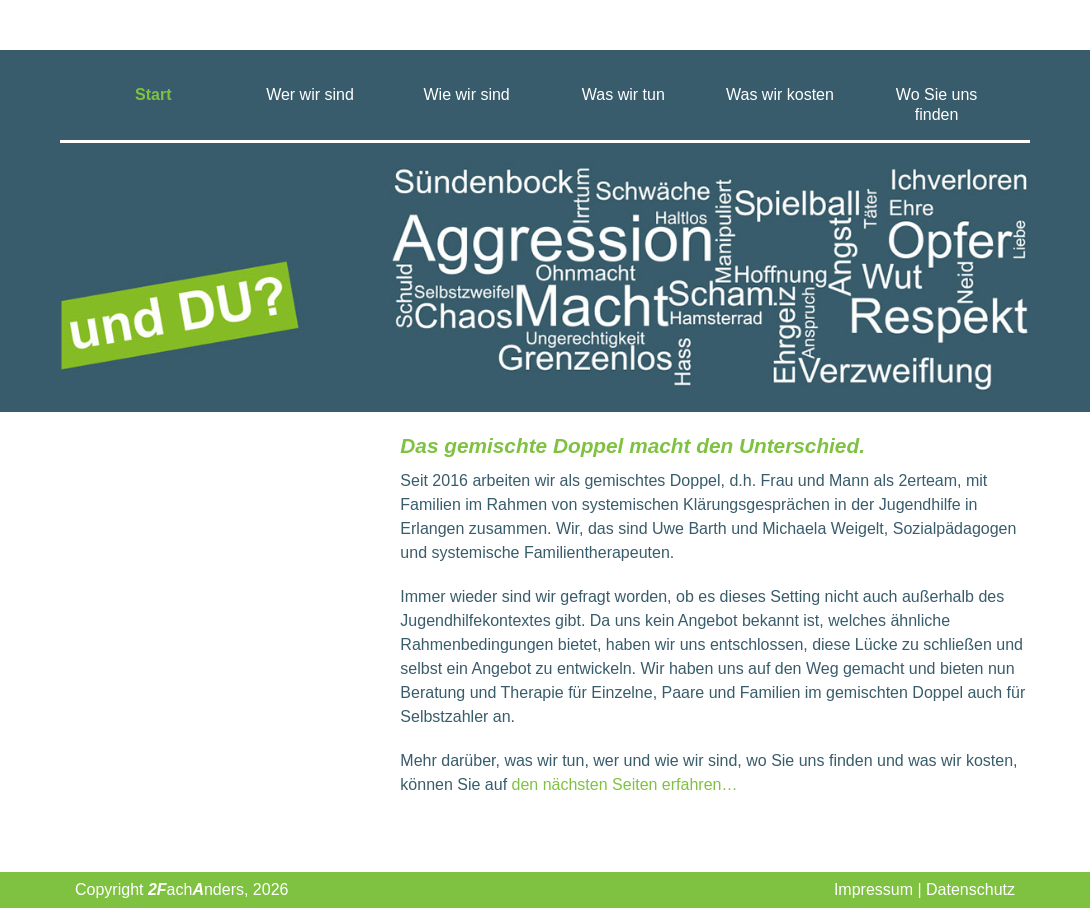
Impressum (873, 889)
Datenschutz (970, 889)
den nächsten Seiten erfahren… (625, 784)
